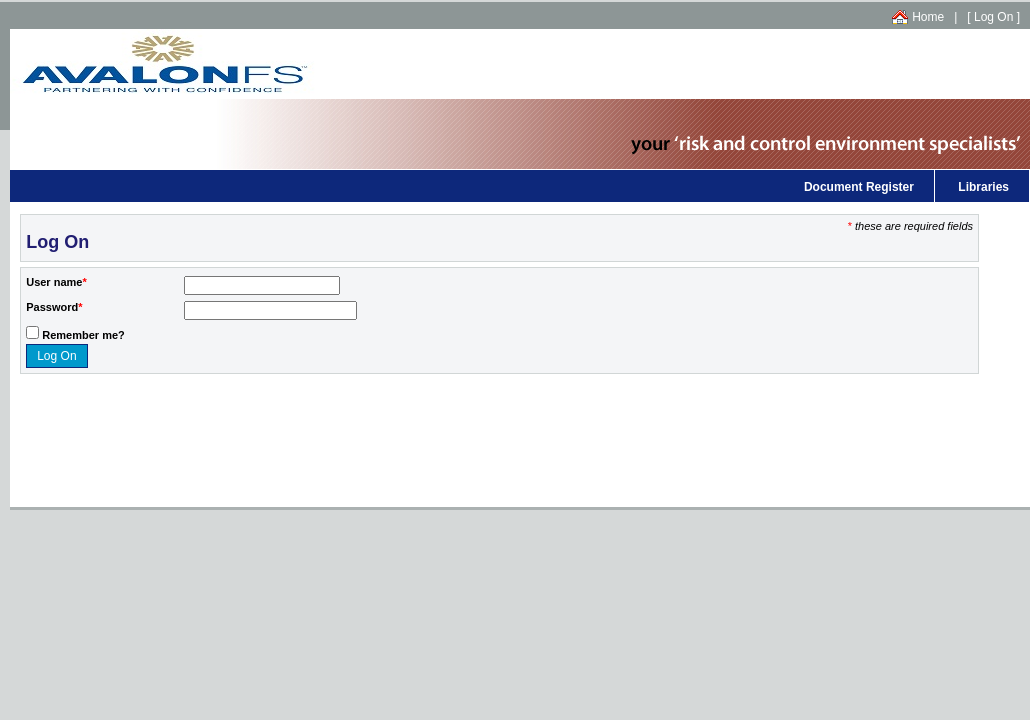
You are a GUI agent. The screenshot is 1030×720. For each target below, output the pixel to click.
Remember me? (83, 335)
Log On (993, 17)
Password (52, 307)
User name (54, 282)
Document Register (859, 187)
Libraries (983, 187)
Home (928, 17)
